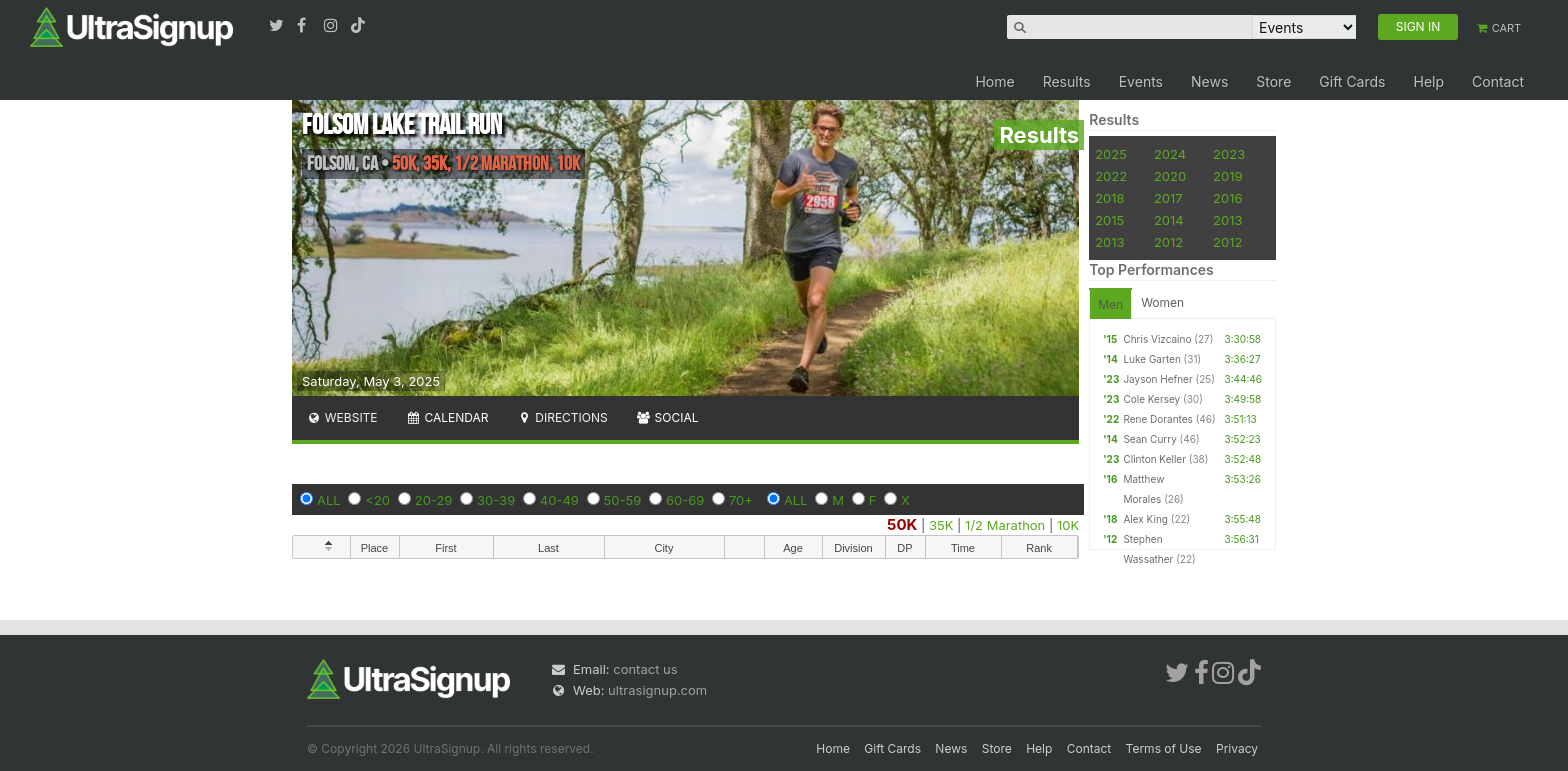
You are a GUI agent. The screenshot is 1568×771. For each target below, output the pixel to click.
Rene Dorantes (1157, 419)
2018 (1109, 198)
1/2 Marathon (1005, 525)
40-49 (559, 500)
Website (342, 417)
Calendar (447, 417)
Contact (1498, 81)
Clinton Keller (1154, 459)
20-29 (434, 500)
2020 (1170, 176)
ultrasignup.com (657, 690)
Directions (561, 417)
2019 (1227, 176)
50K (902, 524)
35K (941, 525)
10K (1068, 525)
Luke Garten (1151, 359)
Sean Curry (1149, 439)
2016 (1227, 198)
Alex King (1145, 519)
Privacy (1237, 748)
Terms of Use (1164, 748)
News (1209, 81)
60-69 (685, 500)
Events (1141, 81)
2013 (1227, 220)
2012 (1168, 242)
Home (994, 81)
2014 (1169, 220)
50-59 (623, 500)
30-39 (496, 500)
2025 (1111, 154)
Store (1273, 81)
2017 (1168, 198)
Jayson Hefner (1157, 379)
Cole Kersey (1151, 399)
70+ (741, 500)
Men (1110, 304)
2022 (1111, 176)
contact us (645, 669)
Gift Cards (1352, 81)
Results (1067, 81)
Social (667, 417)
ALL (329, 500)
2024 (1170, 154)
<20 (377, 500)
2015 (1109, 220)
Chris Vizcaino (1157, 339)
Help (1428, 81)
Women (1162, 302)
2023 (1229, 154)
